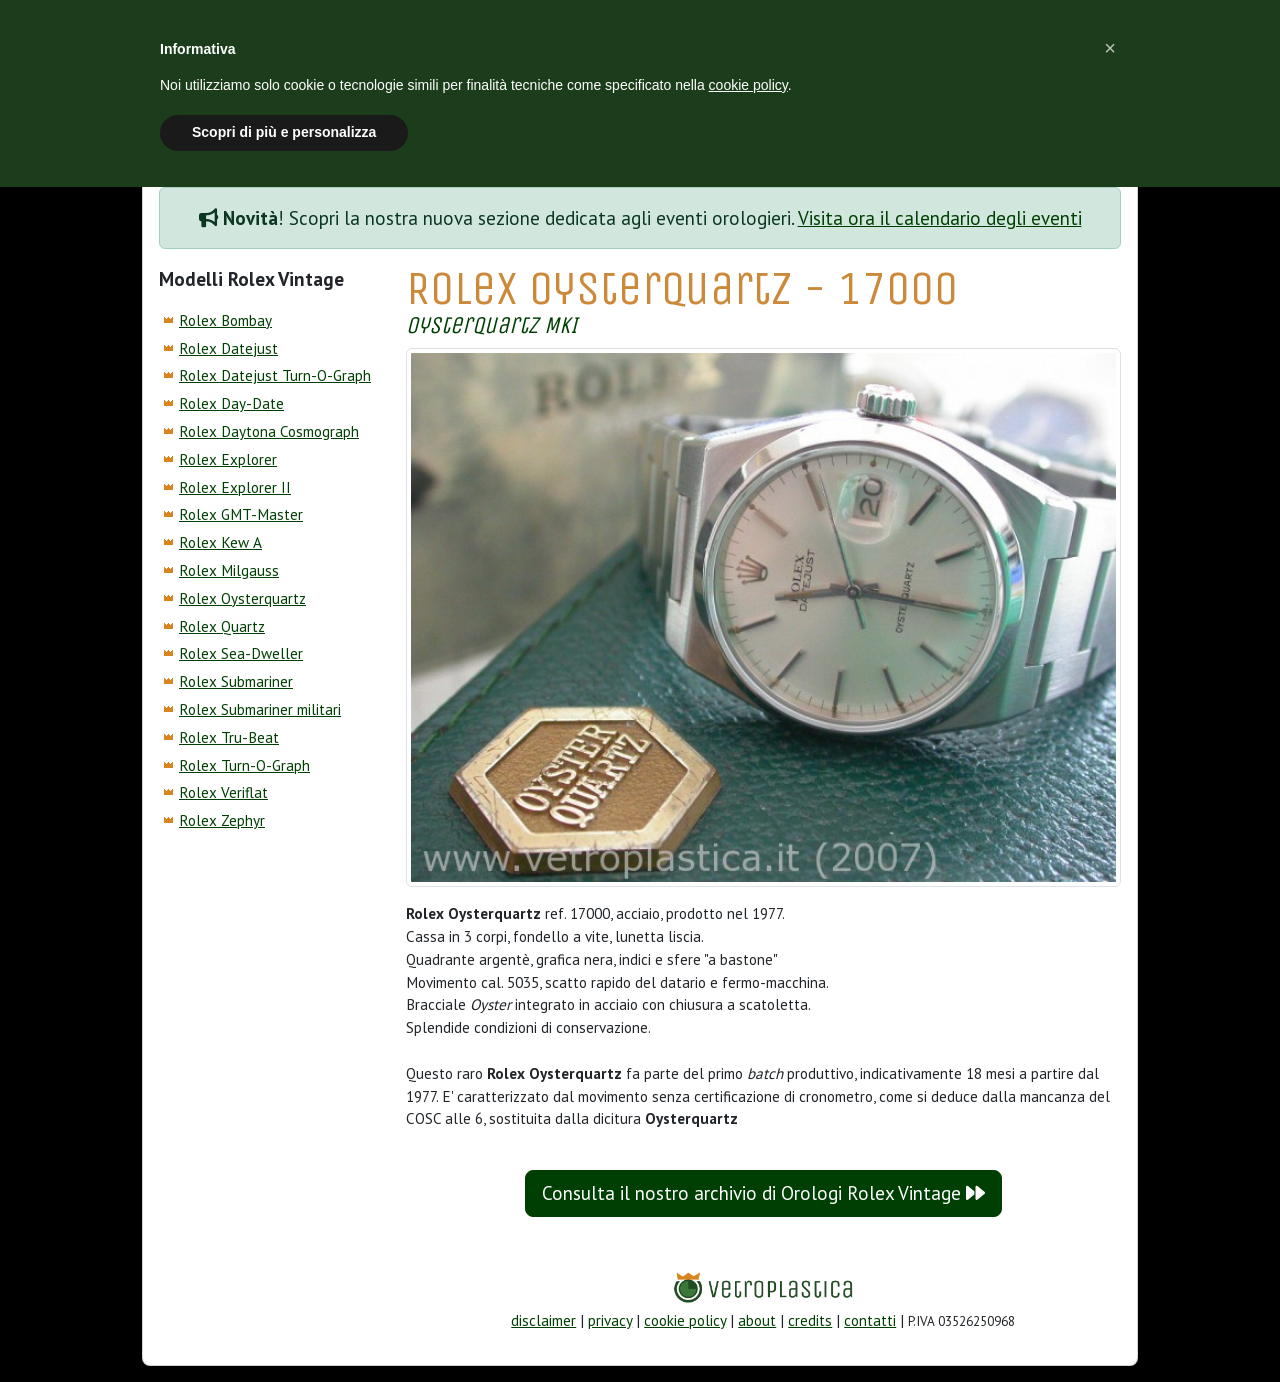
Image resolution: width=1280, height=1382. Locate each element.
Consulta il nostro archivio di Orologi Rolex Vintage (763, 1193)
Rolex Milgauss (229, 570)
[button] (1110, 48)
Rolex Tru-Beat (229, 737)
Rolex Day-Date (231, 403)
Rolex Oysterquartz (242, 598)
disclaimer (543, 1320)
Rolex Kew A (220, 542)
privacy (610, 1320)
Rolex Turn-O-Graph (244, 765)
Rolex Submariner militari (260, 709)
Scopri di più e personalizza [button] (284, 132)
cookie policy (685, 1320)
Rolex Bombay (225, 320)
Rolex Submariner (236, 681)
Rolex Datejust (228, 348)
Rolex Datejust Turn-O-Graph (275, 375)
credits (810, 1320)
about (757, 1320)
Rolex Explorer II (235, 487)
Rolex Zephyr (222, 820)
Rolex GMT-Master (241, 514)
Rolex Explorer (228, 459)
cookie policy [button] (748, 85)
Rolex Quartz (222, 626)
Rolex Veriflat (223, 792)
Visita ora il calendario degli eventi (940, 218)
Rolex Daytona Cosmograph (269, 431)
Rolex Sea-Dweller (241, 653)
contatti (870, 1320)
